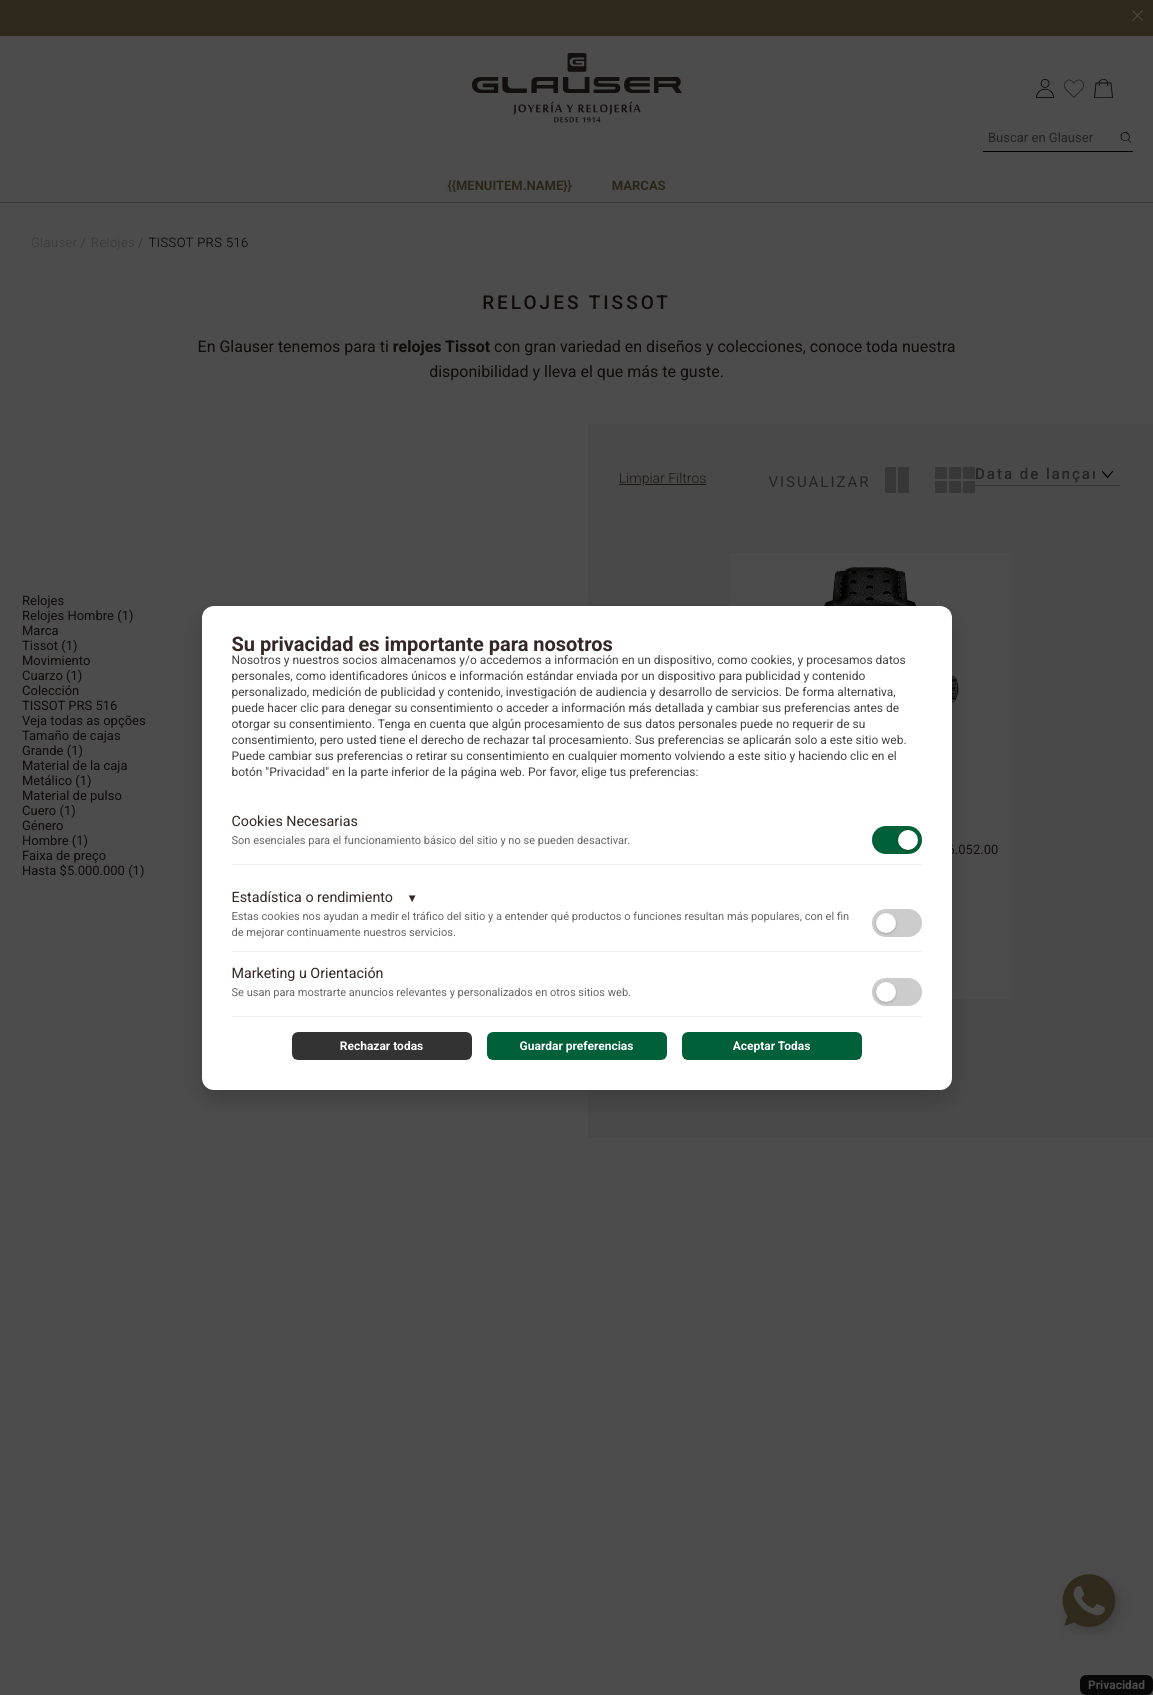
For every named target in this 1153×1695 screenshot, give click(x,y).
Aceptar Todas (772, 1046)
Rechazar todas (382, 1046)
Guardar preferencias (577, 1046)
